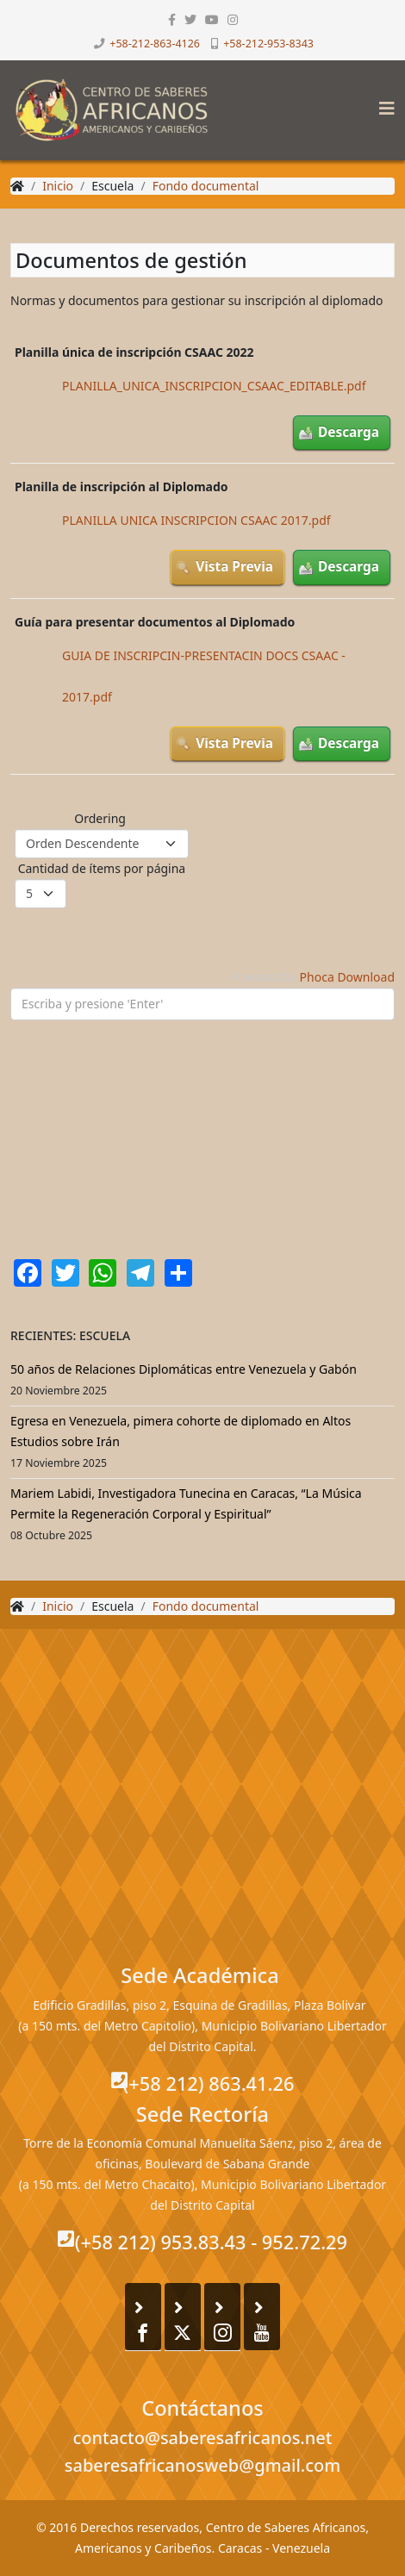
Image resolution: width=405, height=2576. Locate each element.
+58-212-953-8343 (268, 43)
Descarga (348, 432)
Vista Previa (234, 567)
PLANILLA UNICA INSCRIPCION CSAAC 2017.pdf (196, 520)
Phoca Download (347, 977)
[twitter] (190, 19)
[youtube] (212, 19)
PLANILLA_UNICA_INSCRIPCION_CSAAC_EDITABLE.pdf (214, 385)
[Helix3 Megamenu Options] (383, 103)
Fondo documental (206, 186)
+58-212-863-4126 (154, 43)
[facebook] (172, 19)
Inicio (57, 186)
